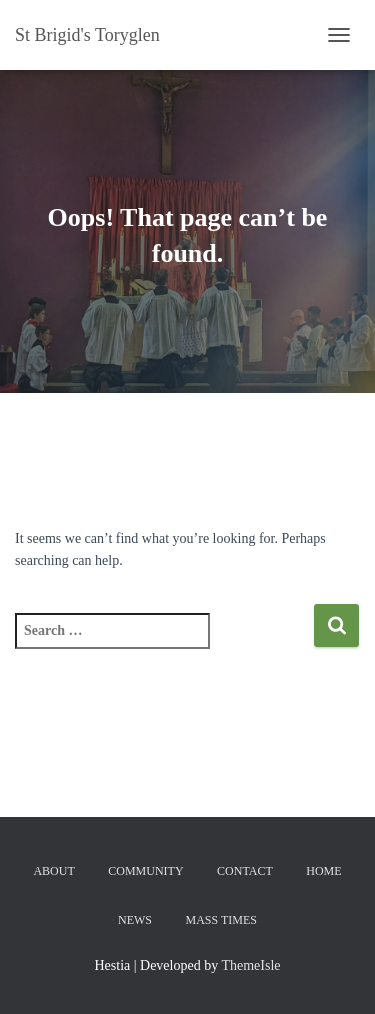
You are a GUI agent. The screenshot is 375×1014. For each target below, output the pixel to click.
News (135, 920)
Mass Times (221, 920)
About (53, 871)
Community (145, 871)
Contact (245, 871)
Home (323, 871)
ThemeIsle (250, 965)
